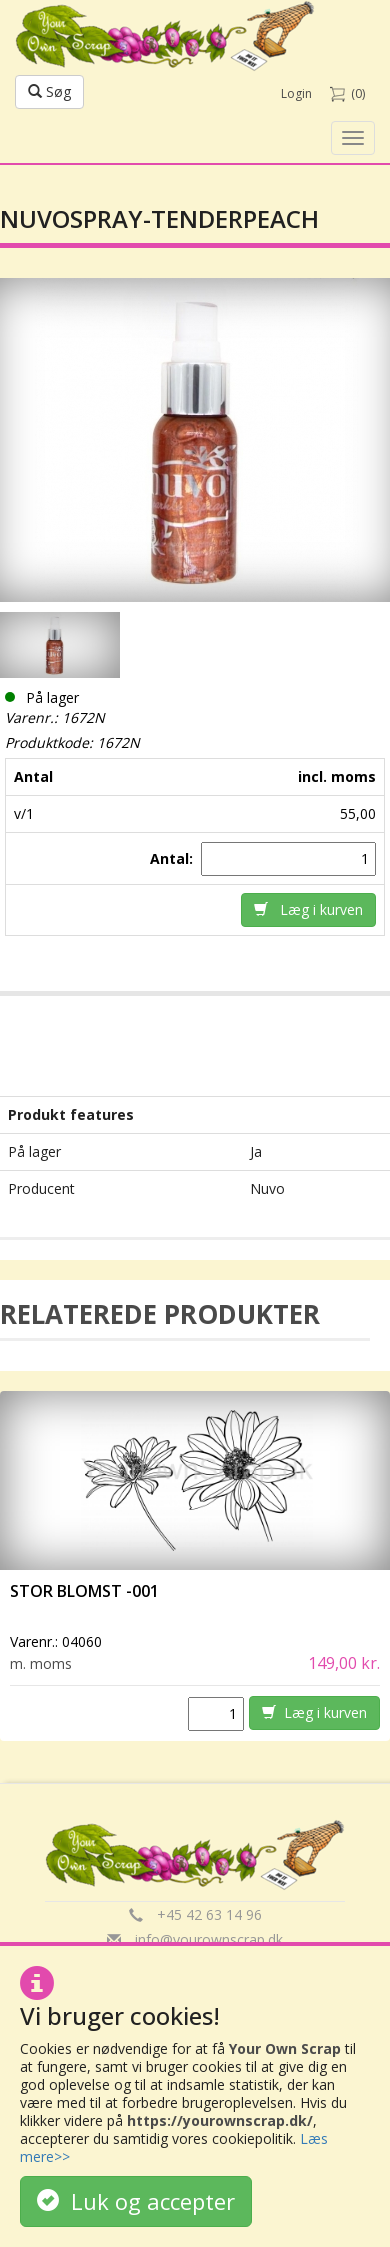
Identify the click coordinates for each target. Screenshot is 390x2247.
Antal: (173, 858)
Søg (49, 91)
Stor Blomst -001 (84, 1591)
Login (296, 93)
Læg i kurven (308, 909)
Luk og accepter (136, 2201)
